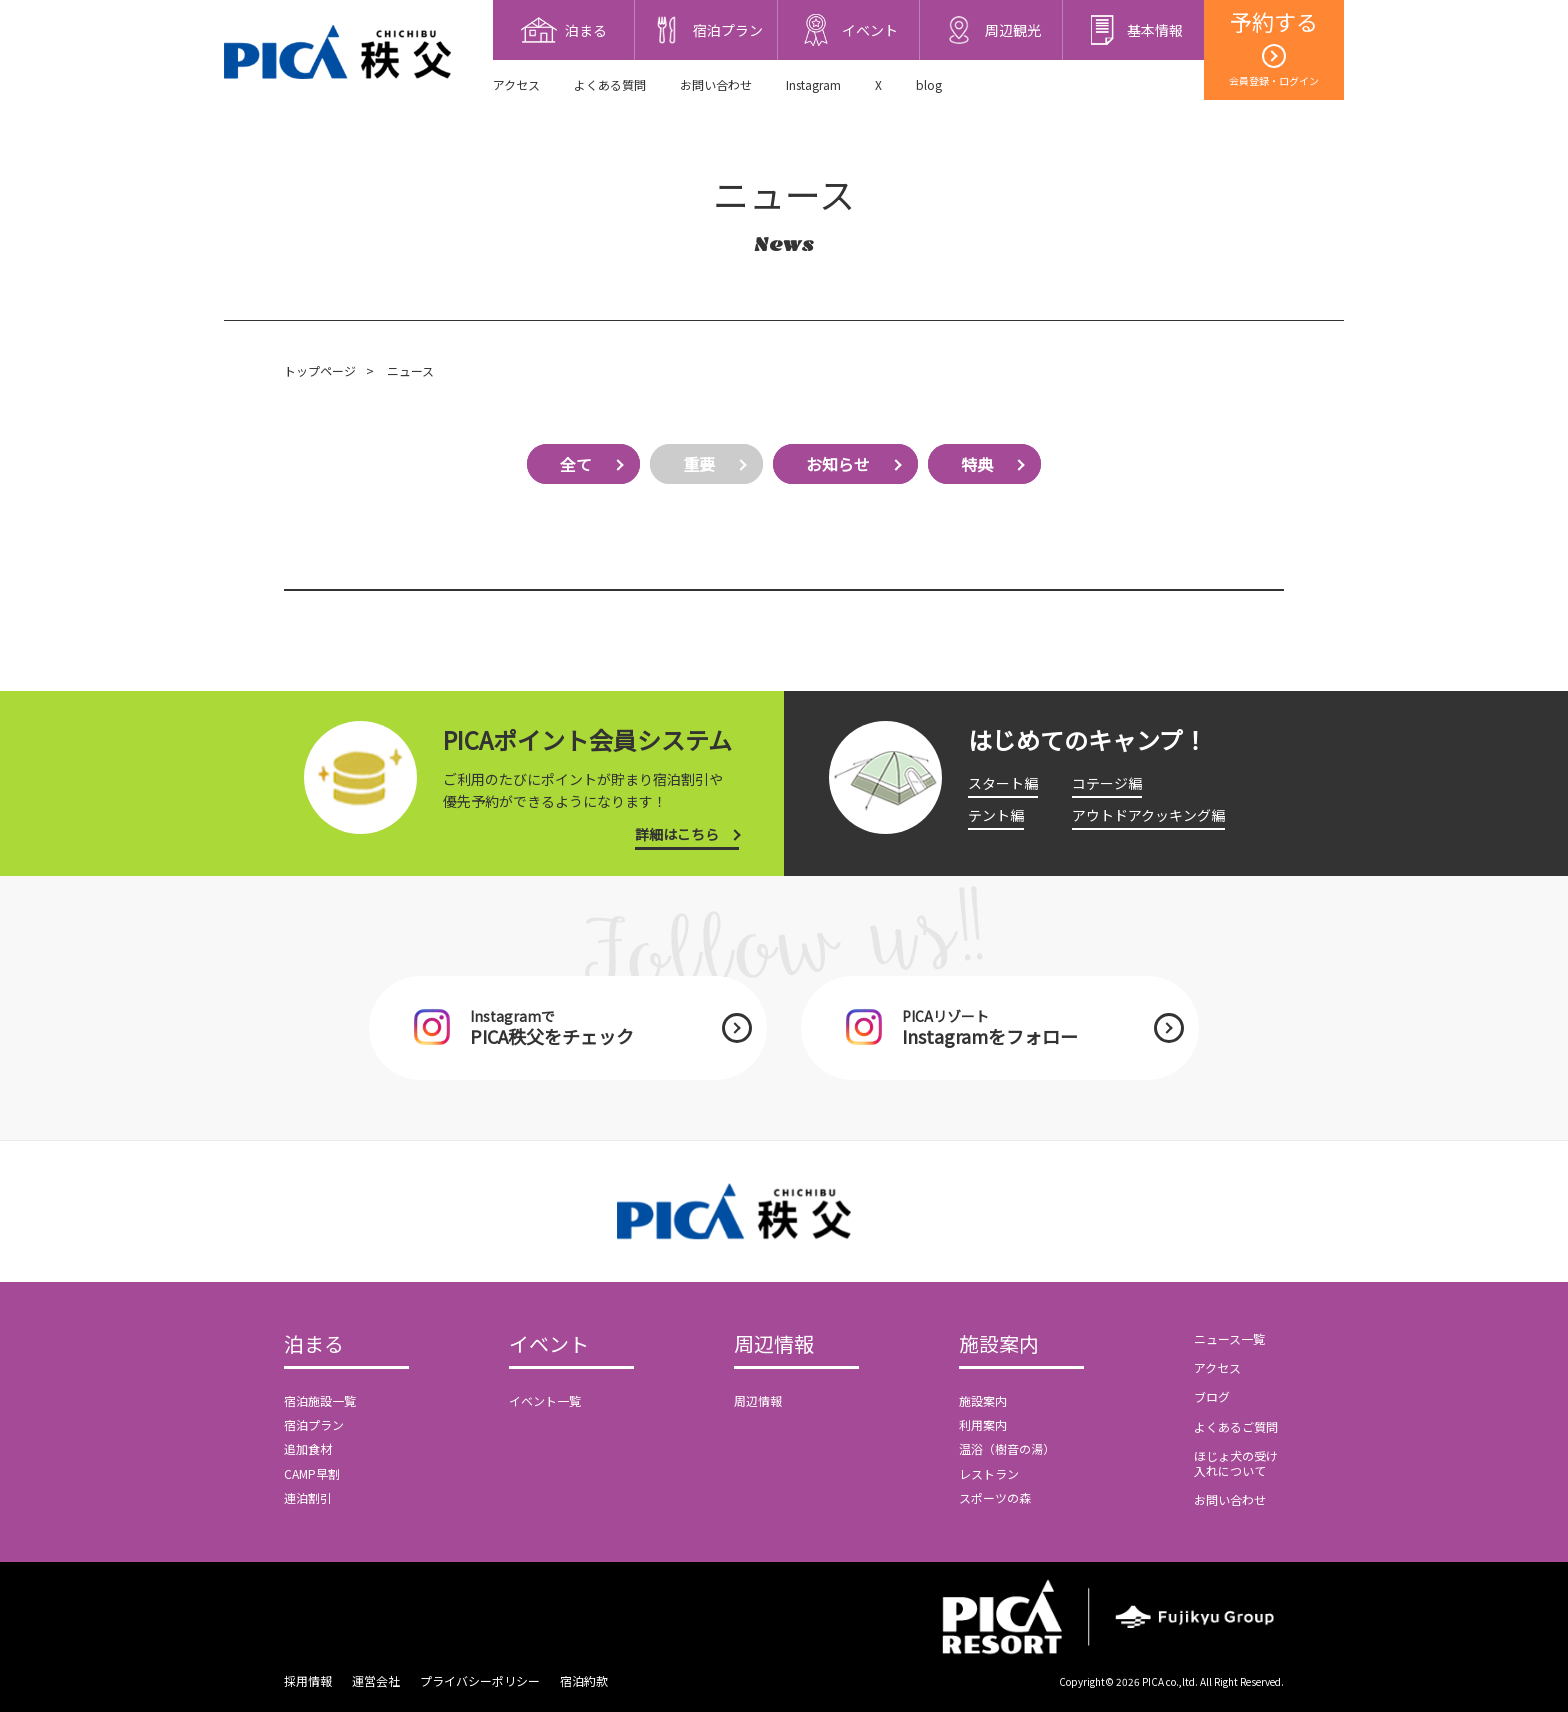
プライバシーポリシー (480, 1680)
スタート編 (1003, 783)
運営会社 (376, 1680)
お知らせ (838, 464)
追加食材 (308, 1448)
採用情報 (308, 1680)
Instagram (813, 84)
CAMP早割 (312, 1473)
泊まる (314, 1345)
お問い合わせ (716, 84)
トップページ (320, 370)
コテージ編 (1107, 783)
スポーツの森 (995, 1497)
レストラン (989, 1473)
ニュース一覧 (1229, 1338)
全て (576, 464)
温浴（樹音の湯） (1007, 1448)
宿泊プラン (314, 1424)
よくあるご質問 (1236, 1426)
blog (929, 84)
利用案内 (983, 1424)
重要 (699, 464)
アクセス (516, 84)
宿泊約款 (584, 1680)
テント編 (996, 815)
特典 (977, 464)
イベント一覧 (545, 1400)
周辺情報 (774, 1345)
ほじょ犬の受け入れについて (1236, 1462)
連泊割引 (308, 1497)
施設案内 (999, 1345)
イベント (549, 1345)
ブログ (1212, 1396)
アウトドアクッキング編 (1148, 815)
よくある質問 (610, 84)
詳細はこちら (677, 834)
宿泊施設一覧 (320, 1400)
